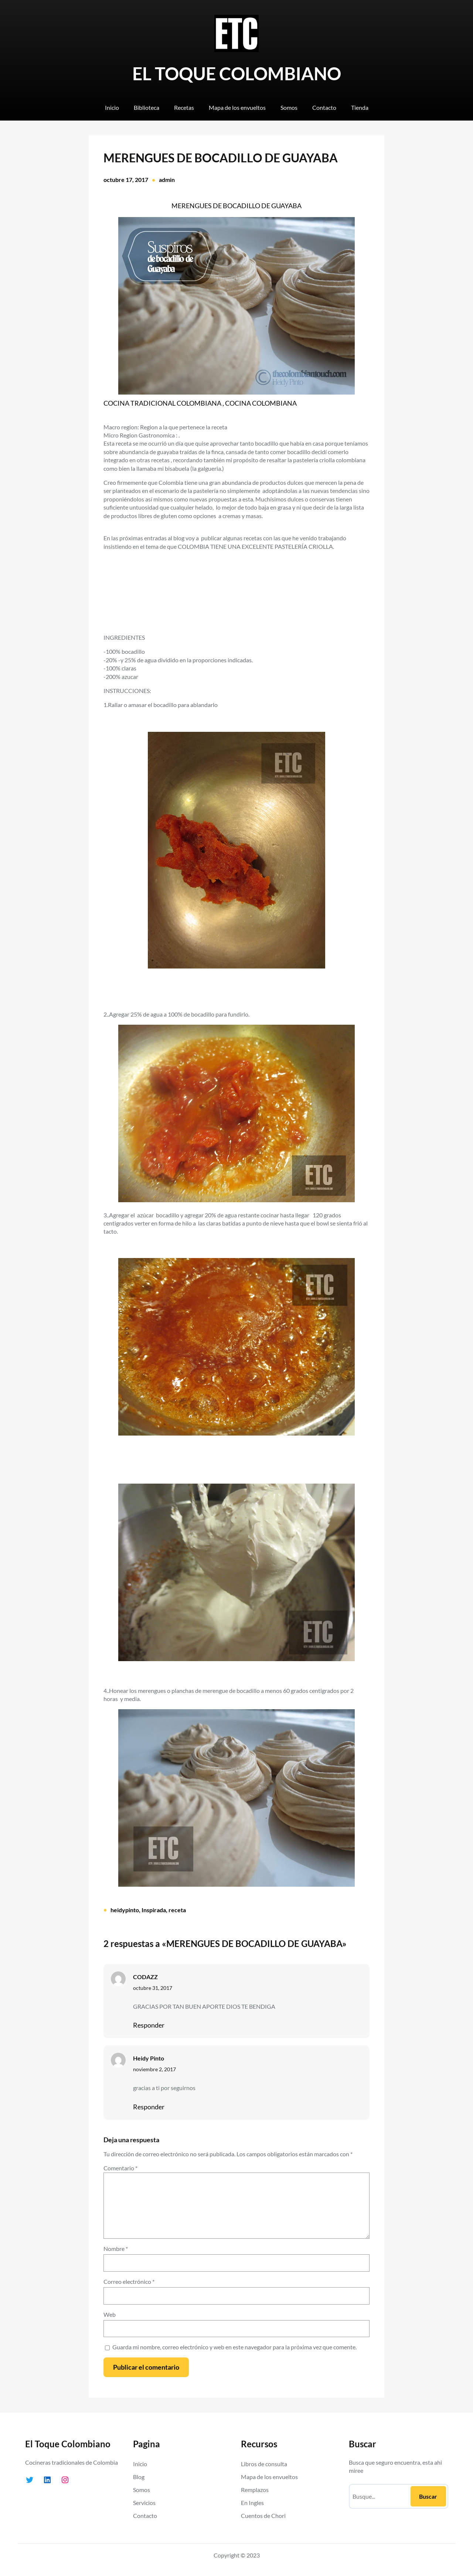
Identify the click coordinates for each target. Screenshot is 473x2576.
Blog (138, 2476)
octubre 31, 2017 (152, 1988)
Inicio (140, 2463)
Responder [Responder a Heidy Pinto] (148, 2107)
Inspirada (154, 1909)
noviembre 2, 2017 (154, 2069)
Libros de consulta (264, 2463)
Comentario (120, 2167)
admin (167, 179)
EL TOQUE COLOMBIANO (236, 73)
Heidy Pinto (148, 2058)
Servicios (144, 2502)
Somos (141, 2489)
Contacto (145, 2515)
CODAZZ (145, 1976)
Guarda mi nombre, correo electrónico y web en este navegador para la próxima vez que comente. (234, 2346)
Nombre (115, 2248)
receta (177, 1909)
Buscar (428, 2496)
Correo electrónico (128, 2281)
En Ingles (252, 2502)
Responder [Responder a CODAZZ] (148, 2025)
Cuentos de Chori (263, 2515)
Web (109, 2314)
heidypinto (124, 1909)
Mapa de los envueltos (269, 2476)
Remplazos (255, 2489)
